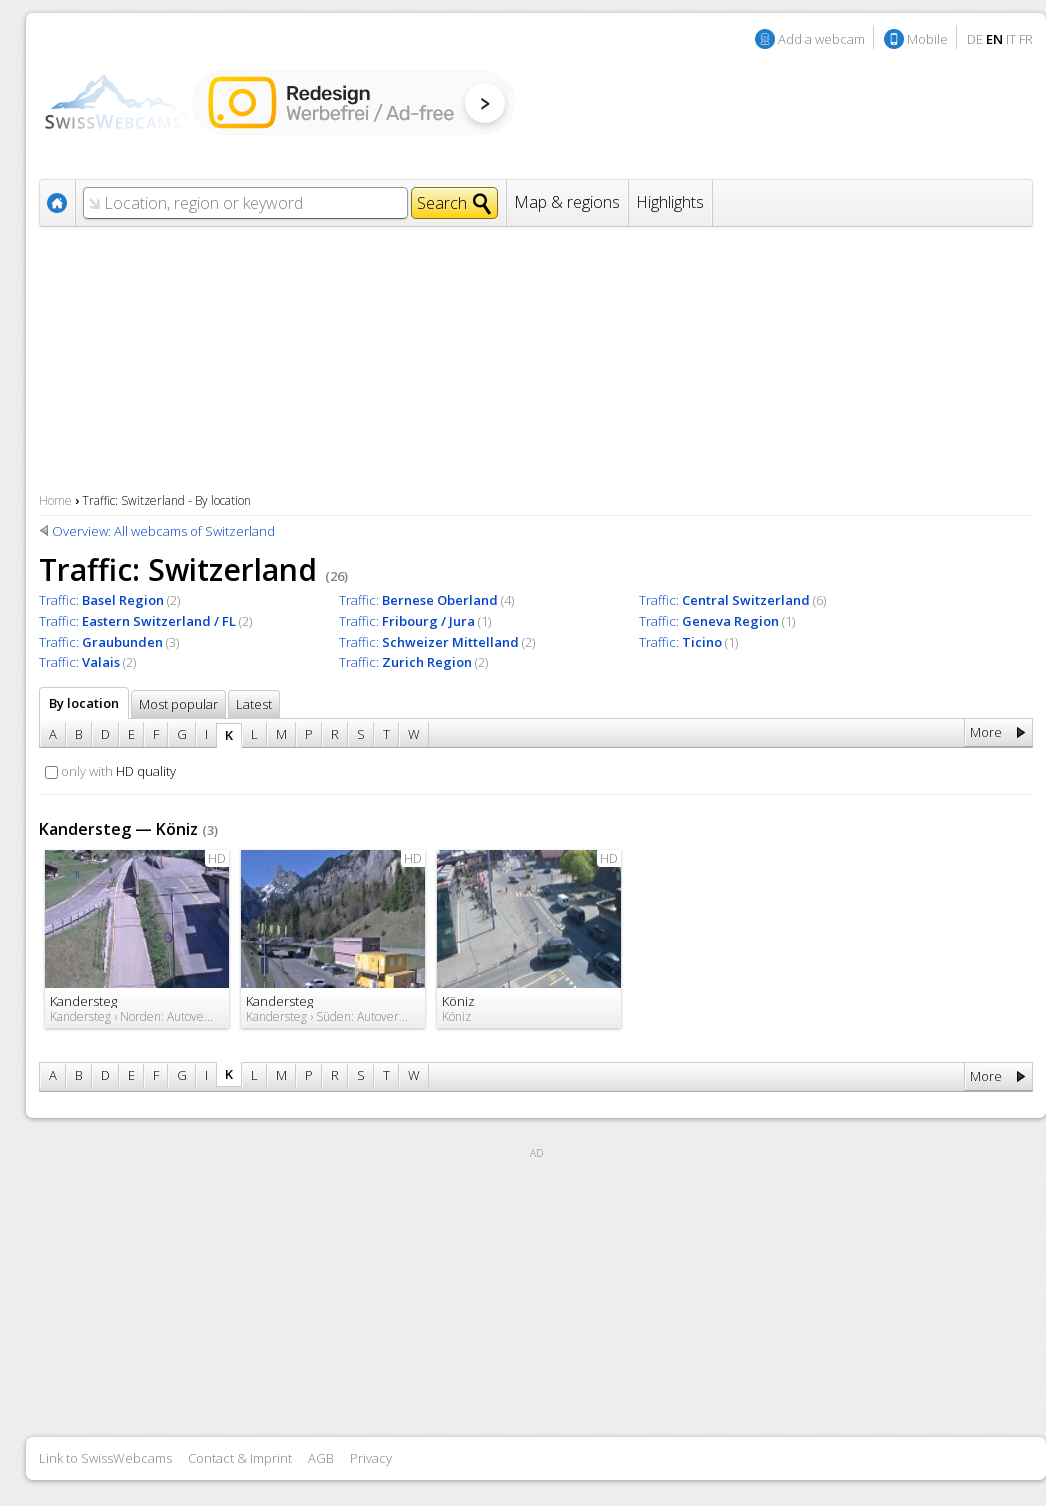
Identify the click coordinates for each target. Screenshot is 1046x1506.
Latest (254, 704)
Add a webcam (821, 39)
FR (1026, 39)
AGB (321, 1458)
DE (975, 39)
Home (55, 500)
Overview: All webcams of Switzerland (163, 531)
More (986, 732)
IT (1011, 39)
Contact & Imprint (240, 1458)
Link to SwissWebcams (105, 1458)
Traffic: (101, 600)
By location (84, 703)
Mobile (927, 39)
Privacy (371, 1458)
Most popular (178, 704)
